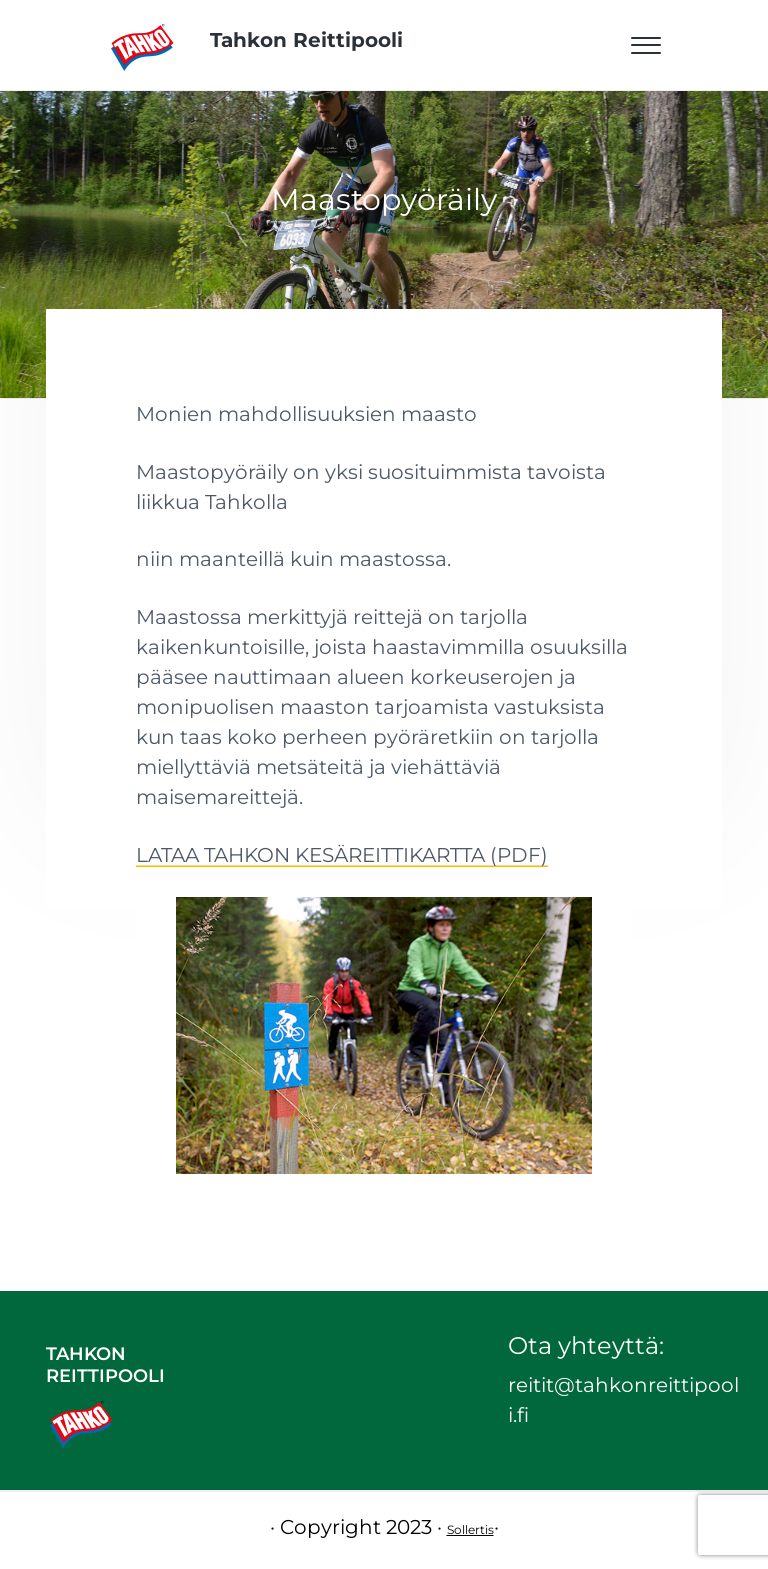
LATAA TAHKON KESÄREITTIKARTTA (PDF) (342, 855)
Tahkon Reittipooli (306, 40)
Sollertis (470, 1529)
